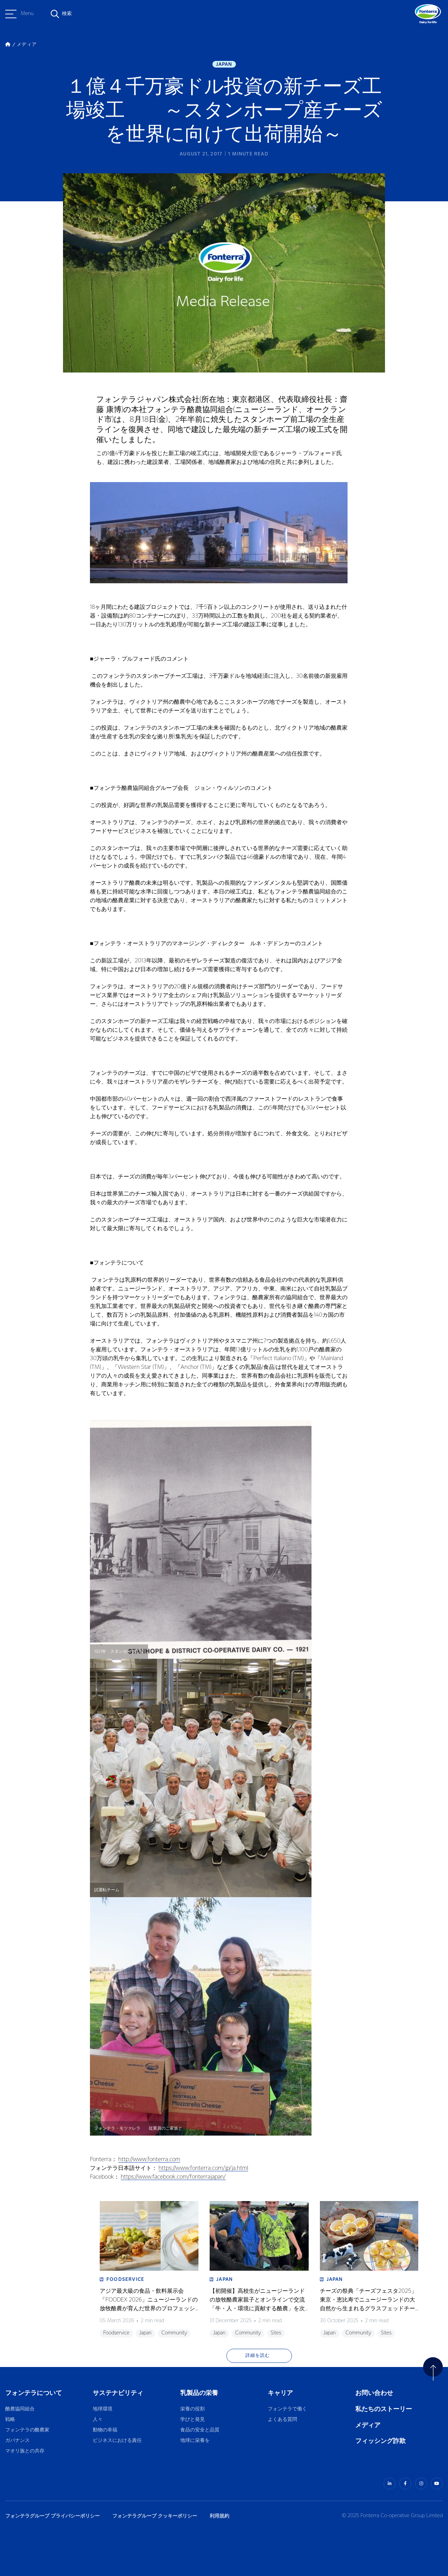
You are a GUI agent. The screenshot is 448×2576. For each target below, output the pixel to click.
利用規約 (219, 2516)
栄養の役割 (192, 2409)
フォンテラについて (33, 2393)
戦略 (10, 2419)
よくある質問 (283, 2419)
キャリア (281, 2393)
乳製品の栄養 (199, 2393)
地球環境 (102, 2409)
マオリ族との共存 (24, 2451)
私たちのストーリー (383, 2409)
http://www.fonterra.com (149, 2160)
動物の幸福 (105, 2430)
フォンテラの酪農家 (27, 2430)
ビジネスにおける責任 (117, 2440)
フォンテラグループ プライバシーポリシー (52, 2516)
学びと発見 (192, 2419)
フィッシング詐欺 (380, 2441)
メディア (367, 2425)
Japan (224, 64)
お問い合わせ (374, 2393)
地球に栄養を (195, 2440)
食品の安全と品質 (199, 2430)
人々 (98, 2419)
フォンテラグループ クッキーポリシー (154, 2516)
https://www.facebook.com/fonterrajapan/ (173, 2177)
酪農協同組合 (20, 2409)
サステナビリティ (118, 2393)
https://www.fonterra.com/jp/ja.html (203, 2168)
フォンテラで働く (287, 2409)
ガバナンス (17, 2440)
